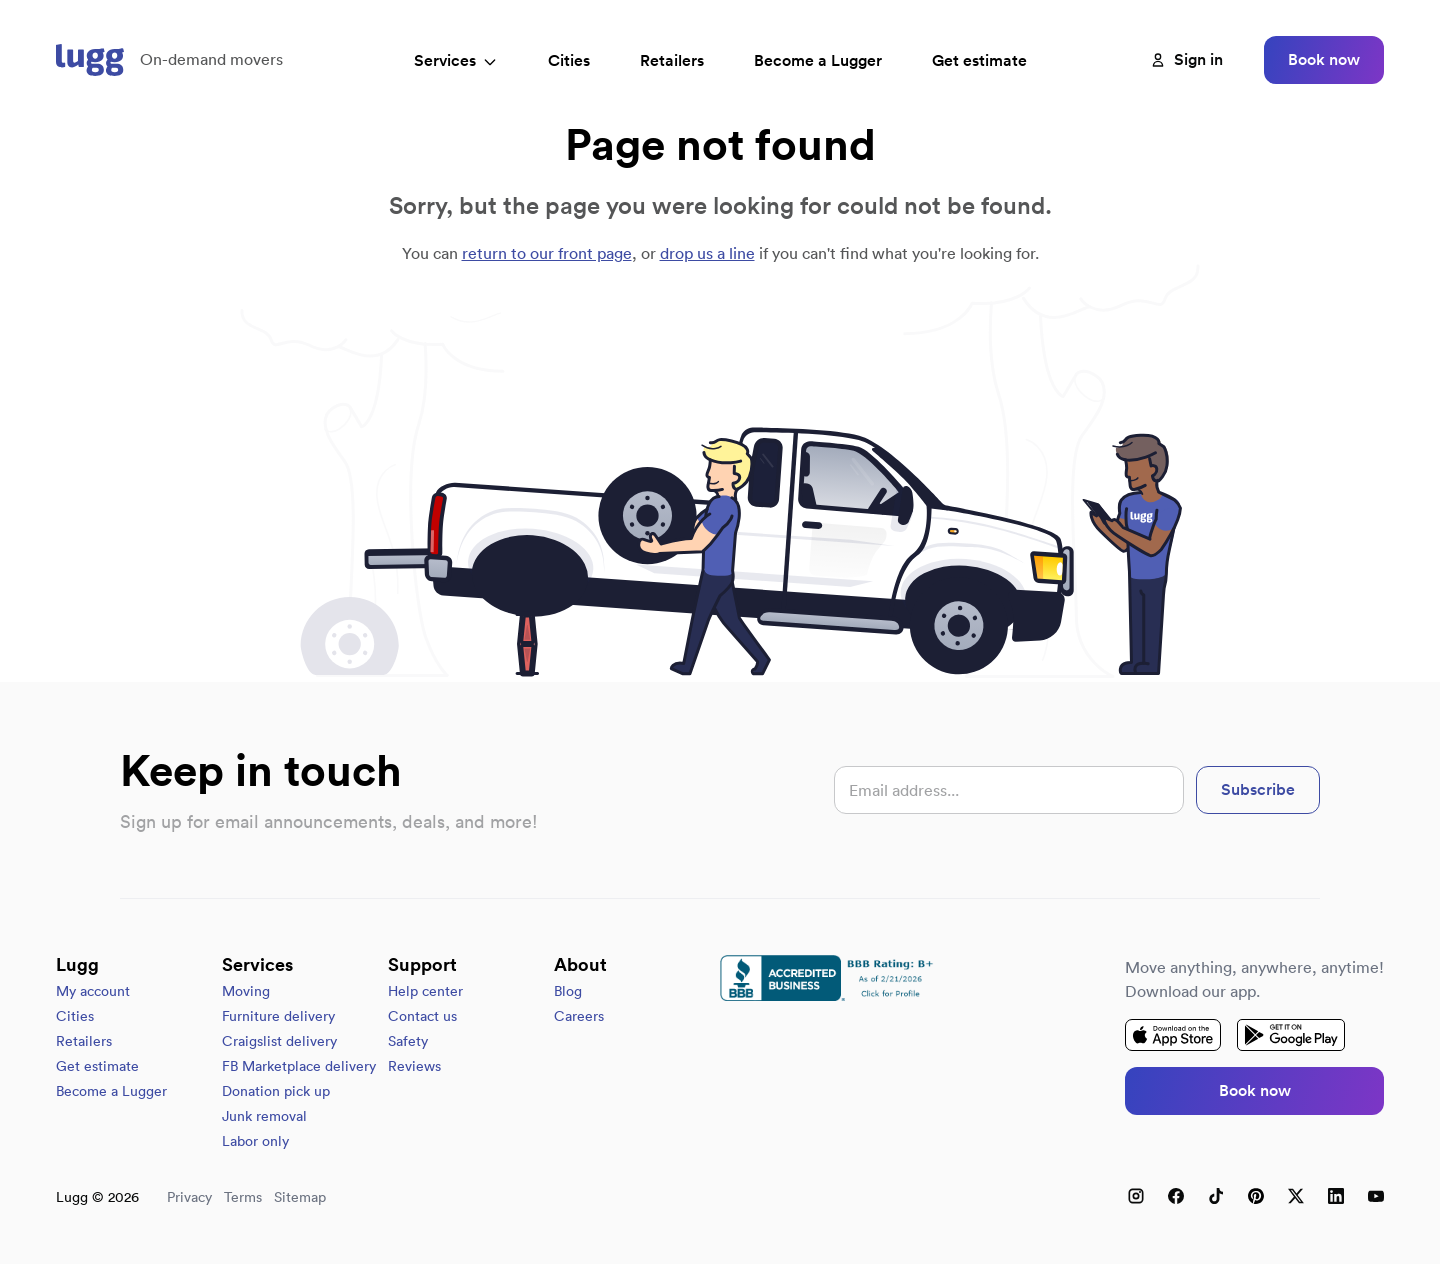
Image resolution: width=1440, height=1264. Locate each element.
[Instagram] (1136, 1196)
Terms (243, 1197)
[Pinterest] (1256, 1196)
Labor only (255, 1141)
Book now (1324, 59)
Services (456, 60)
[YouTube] (1376, 1196)
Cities (569, 60)
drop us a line (707, 253)
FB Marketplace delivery (299, 1066)
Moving (246, 991)
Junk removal (264, 1116)
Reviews (414, 1066)
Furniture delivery (278, 1016)
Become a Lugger (111, 1091)
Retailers (672, 60)
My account (93, 991)
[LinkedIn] (1336, 1196)
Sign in (1186, 59)
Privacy (189, 1197)
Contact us (422, 1016)
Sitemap (300, 1197)
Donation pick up (276, 1091)
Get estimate (979, 60)
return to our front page (547, 253)
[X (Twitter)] (1296, 1196)
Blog (568, 991)
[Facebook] (1176, 1196)
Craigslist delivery (279, 1041)
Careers (579, 1016)
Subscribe (1258, 789)
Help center (425, 991)
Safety (408, 1041)
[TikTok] (1216, 1196)
